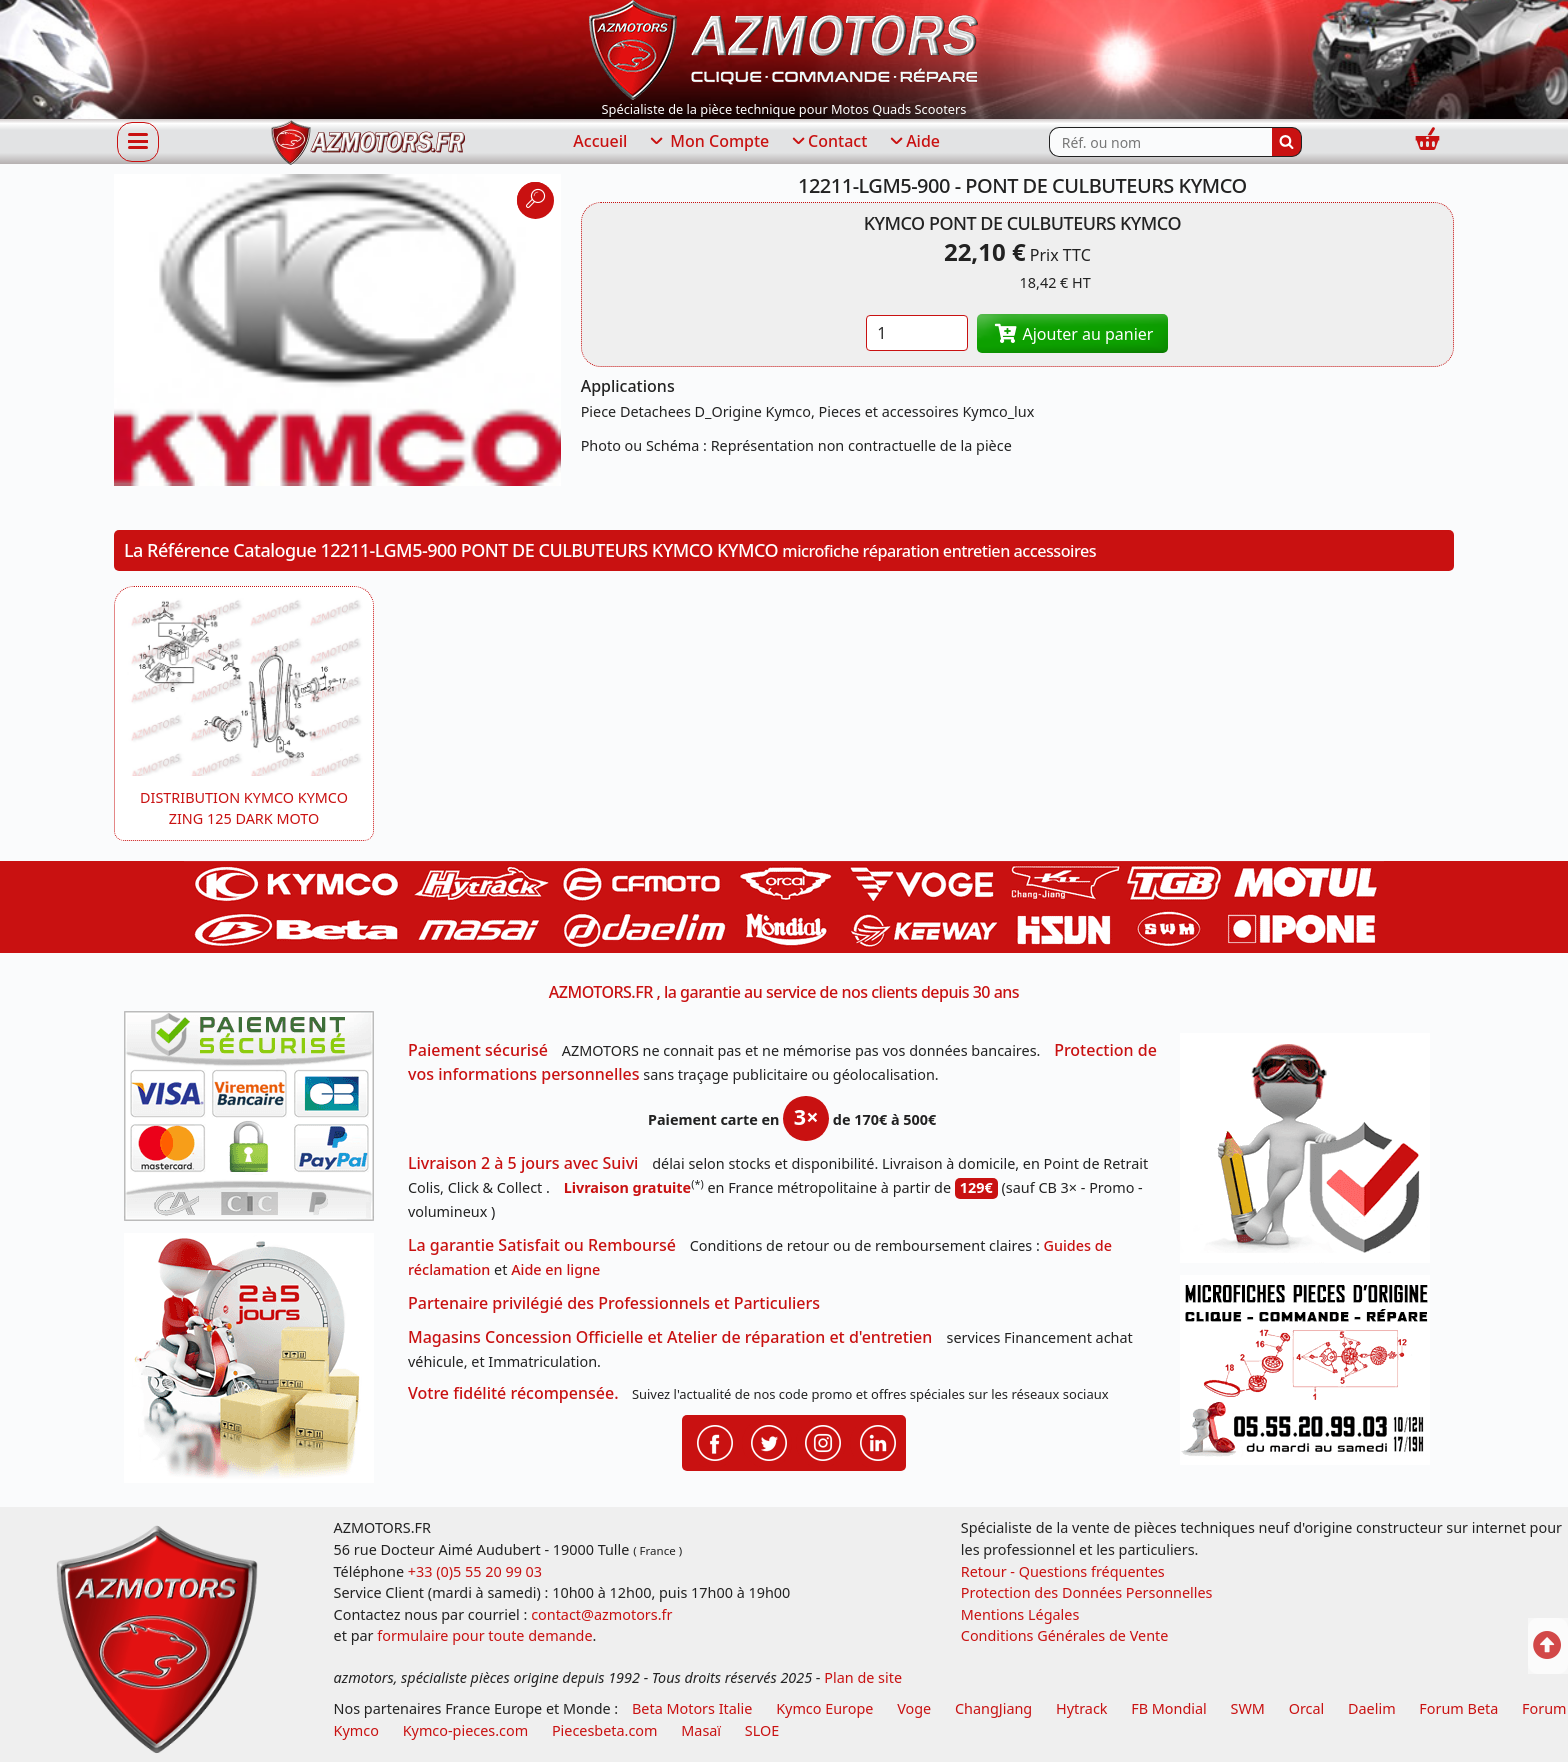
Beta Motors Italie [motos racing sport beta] (692, 1708)
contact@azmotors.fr (601, 1614)
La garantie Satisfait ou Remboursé (542, 1245)
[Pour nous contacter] (1312, 1375)
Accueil (600, 141)
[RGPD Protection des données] (1312, 1154)
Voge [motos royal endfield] (914, 1708)
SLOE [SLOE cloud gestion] (762, 1730)
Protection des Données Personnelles (1087, 1592)
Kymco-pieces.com (465, 1730)
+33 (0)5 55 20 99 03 (475, 1571)
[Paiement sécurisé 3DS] (256, 1122)
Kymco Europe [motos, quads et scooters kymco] (824, 1708)
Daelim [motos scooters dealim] (1372, 1708)
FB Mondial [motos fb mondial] (1169, 1708)
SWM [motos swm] (1248, 1708)
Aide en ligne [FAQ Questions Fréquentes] (555, 1269)
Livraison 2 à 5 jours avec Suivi (523, 1163)
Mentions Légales (1020, 1614)
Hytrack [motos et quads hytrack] (1082, 1708)
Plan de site (863, 1677)
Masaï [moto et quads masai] (701, 1730)
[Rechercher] (1287, 142)
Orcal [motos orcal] (1307, 1708)
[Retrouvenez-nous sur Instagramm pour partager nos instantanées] (823, 1441)
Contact (828, 142)
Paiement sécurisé (478, 1050)
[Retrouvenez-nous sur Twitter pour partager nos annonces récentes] (769, 1441)
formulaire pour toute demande (484, 1635)
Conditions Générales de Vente (1065, 1635)
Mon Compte (708, 142)
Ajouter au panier (1073, 334)
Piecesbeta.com (605, 1730)
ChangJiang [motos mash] (993, 1708)
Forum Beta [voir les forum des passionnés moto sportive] (1458, 1708)
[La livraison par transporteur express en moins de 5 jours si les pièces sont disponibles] (256, 1365)
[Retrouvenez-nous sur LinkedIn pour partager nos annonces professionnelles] (878, 1441)
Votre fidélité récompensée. (513, 1393)
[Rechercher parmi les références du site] (1160, 142)
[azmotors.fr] (368, 142)
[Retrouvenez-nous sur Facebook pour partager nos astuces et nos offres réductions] (715, 1441)
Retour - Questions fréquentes (1063, 1571)
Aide (913, 142)
